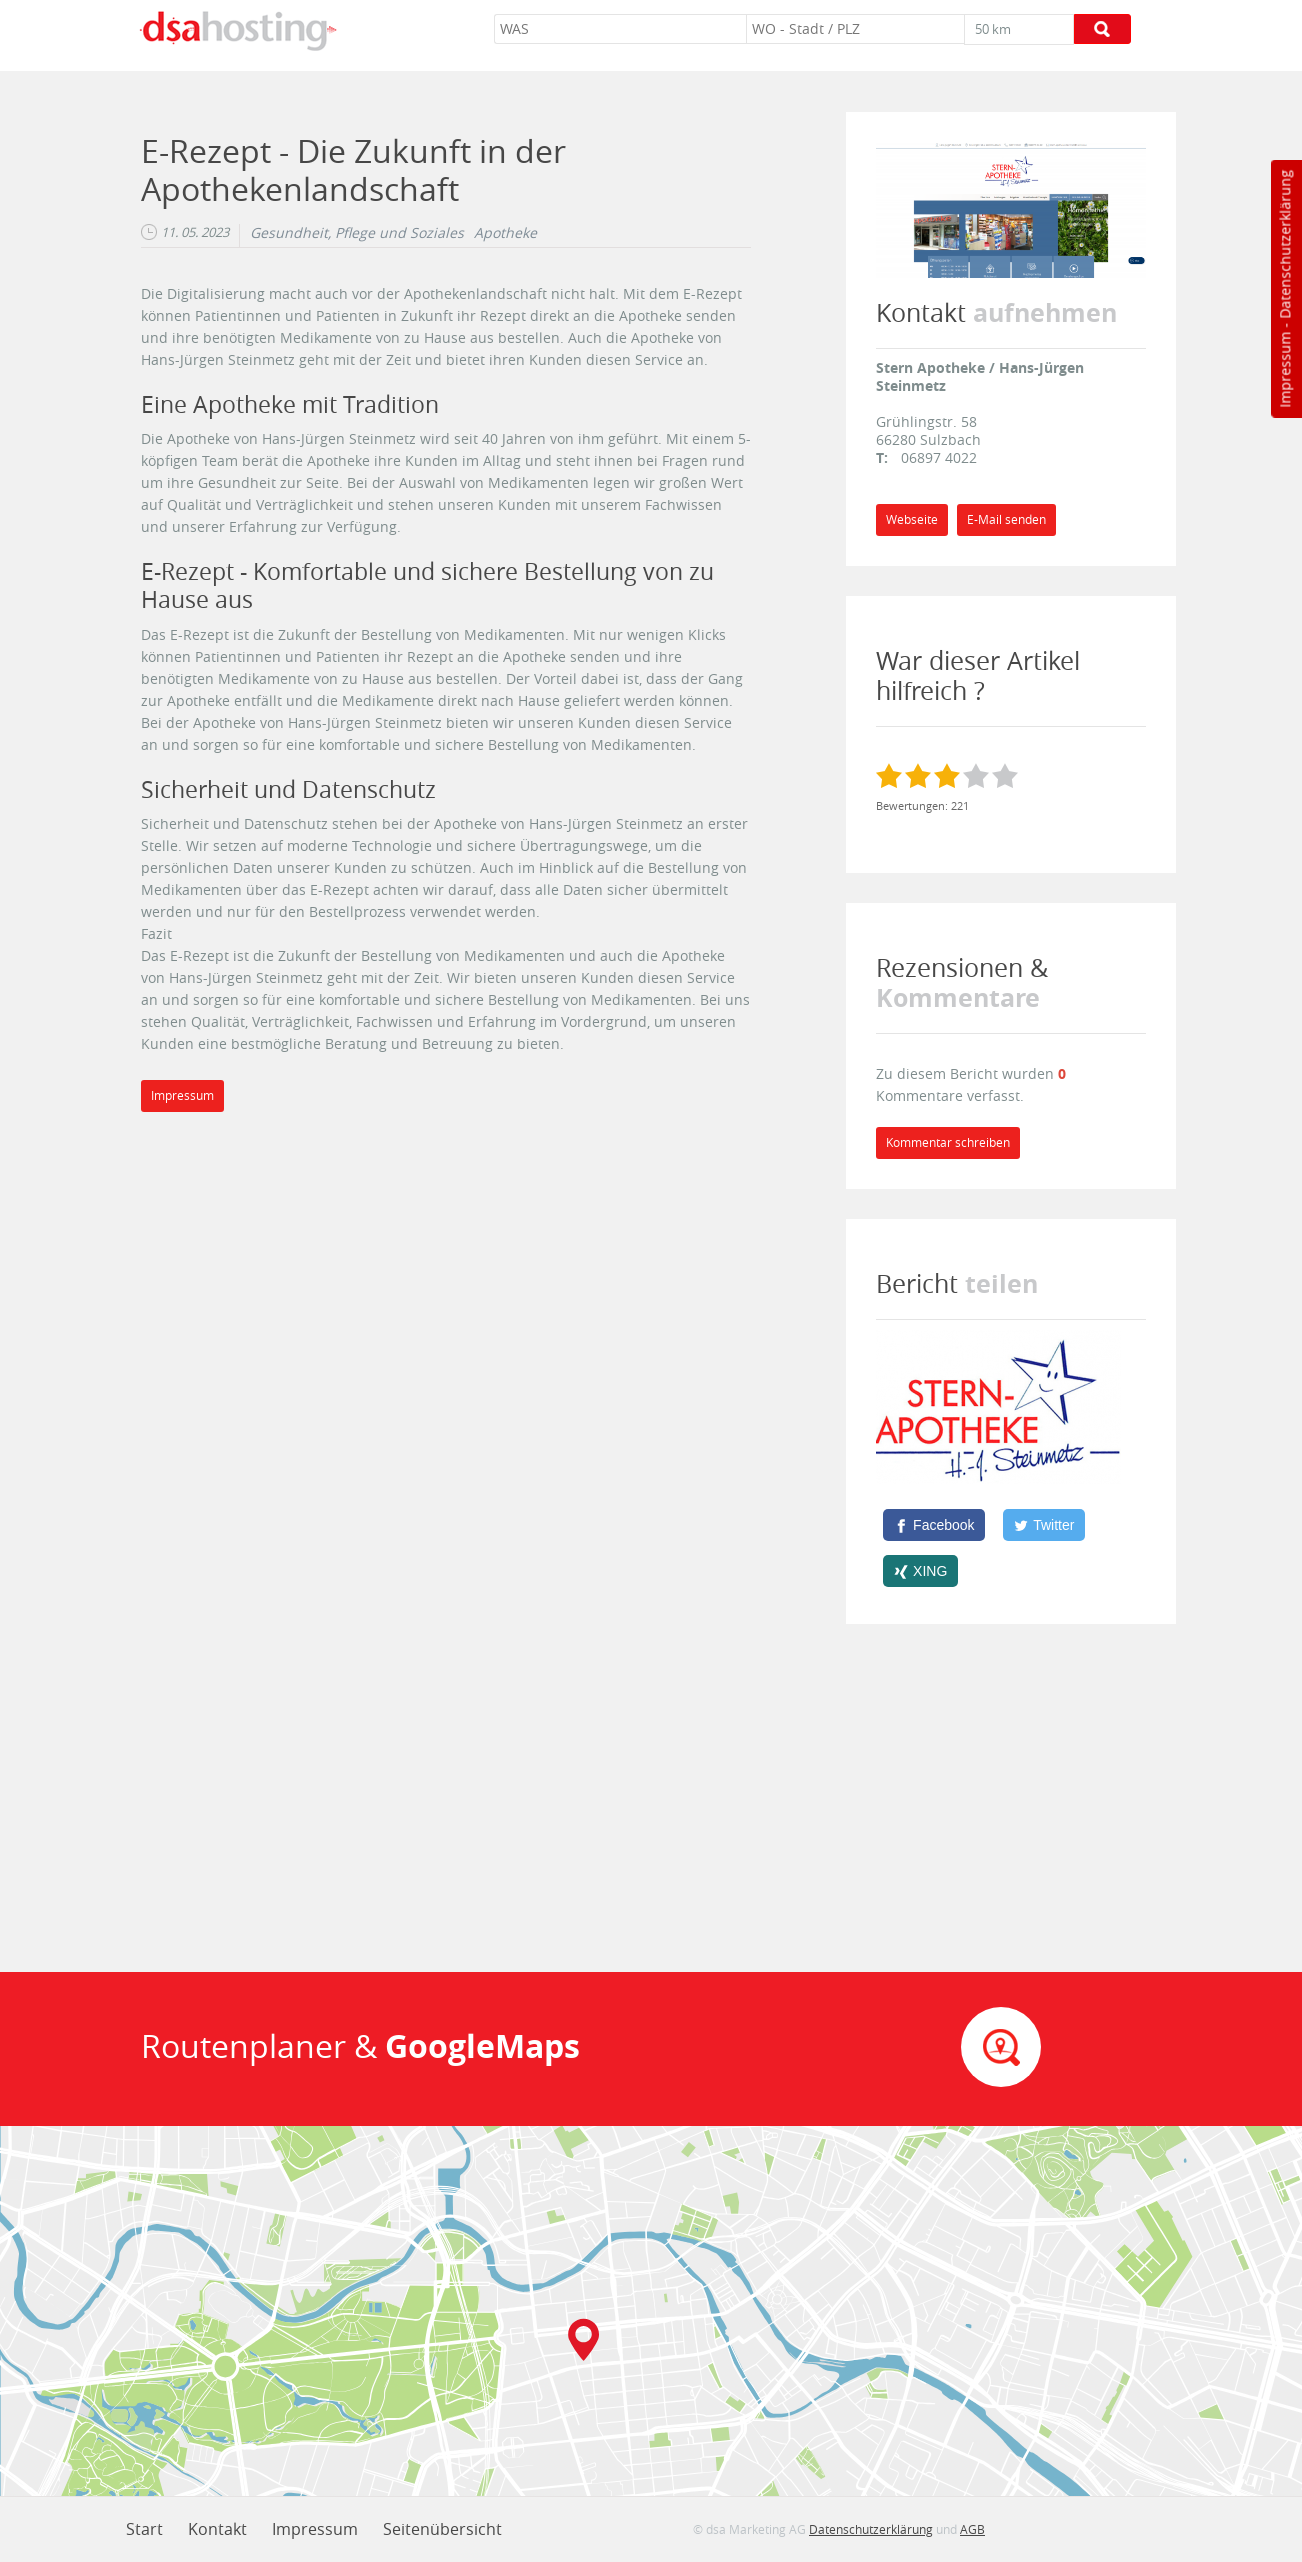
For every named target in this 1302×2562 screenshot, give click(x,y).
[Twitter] (1044, 1525)
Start (144, 2529)
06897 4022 (939, 457)
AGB (972, 2529)
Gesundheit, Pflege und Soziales (357, 233)
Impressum (1284, 370)
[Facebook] (934, 1525)
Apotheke (505, 233)
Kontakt (217, 2529)
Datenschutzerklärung (1284, 244)
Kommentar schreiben (948, 1142)
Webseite (912, 519)
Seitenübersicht (442, 2529)
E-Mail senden (1006, 519)
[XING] (920, 1571)
